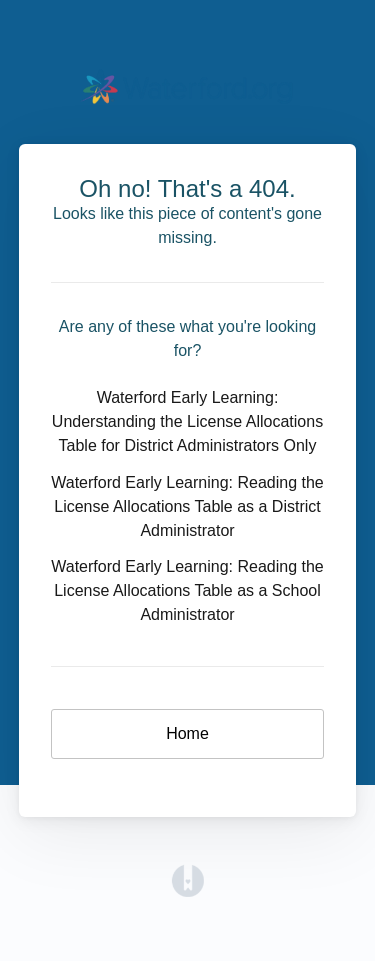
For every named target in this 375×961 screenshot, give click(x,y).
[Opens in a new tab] (188, 879)
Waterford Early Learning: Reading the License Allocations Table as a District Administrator (187, 506)
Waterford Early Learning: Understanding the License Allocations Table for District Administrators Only (187, 421)
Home (187, 733)
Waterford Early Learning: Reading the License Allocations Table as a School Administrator (187, 590)
